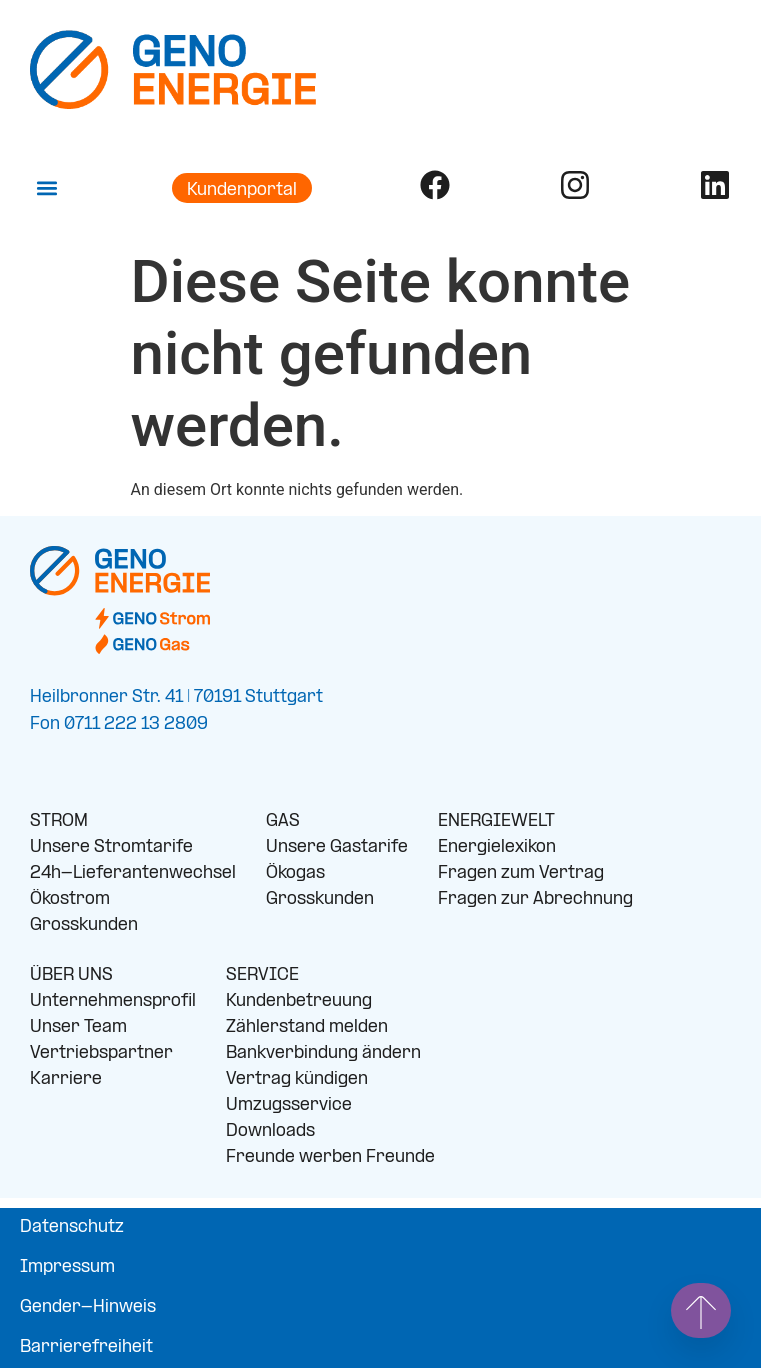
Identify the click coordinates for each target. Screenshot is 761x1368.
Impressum (67, 1267)
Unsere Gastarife (337, 847)
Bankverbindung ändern (323, 1053)
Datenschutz (72, 1227)
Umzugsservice (289, 1105)
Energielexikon (497, 847)
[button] (46, 188)
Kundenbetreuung (299, 1001)
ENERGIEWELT (496, 821)
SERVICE (262, 975)
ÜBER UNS (71, 975)
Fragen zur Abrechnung (535, 899)
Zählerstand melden (307, 1027)
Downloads (270, 1131)
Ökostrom (70, 899)
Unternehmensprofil (113, 1001)
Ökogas (295, 873)
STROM (59, 821)
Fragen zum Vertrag (521, 873)
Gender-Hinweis (88, 1307)
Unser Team (78, 1027)
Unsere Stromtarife (111, 847)
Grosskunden (84, 925)
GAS (283, 821)
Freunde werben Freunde (330, 1157)
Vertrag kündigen (297, 1079)
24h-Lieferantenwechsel (133, 873)
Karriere (66, 1079)
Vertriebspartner (101, 1053)
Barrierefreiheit (86, 1347)
